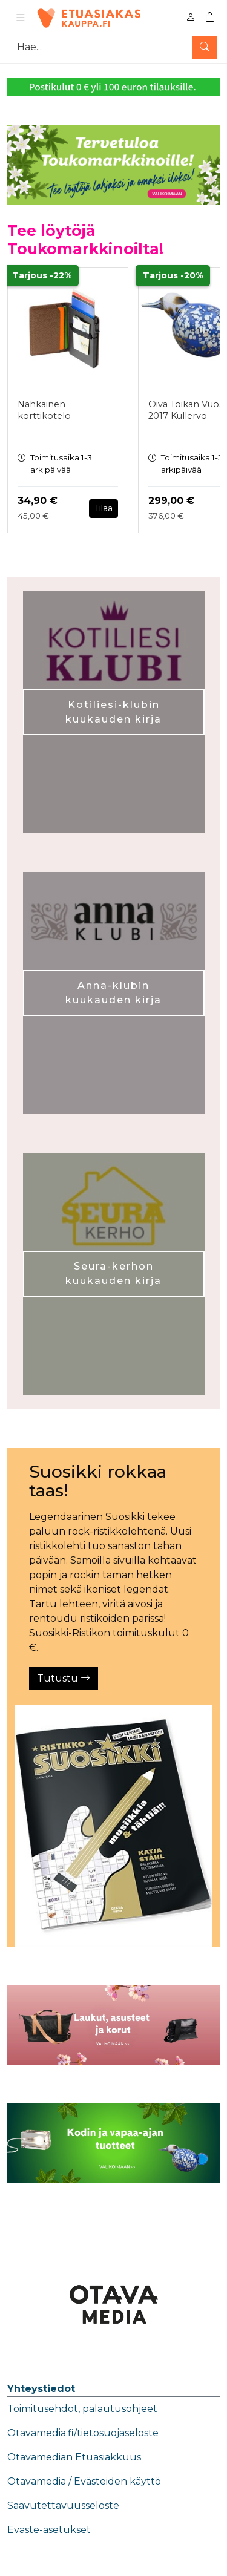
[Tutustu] (113, 1826)
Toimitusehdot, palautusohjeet (82, 2408)
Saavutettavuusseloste (63, 2505)
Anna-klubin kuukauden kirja (113, 993)
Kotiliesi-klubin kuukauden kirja (113, 712)
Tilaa (103, 508)
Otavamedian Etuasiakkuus (74, 2457)
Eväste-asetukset (49, 2529)
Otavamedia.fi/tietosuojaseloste (83, 2433)
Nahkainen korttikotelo (44, 410)
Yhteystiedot (41, 2388)
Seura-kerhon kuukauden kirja (113, 1273)
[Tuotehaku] (113, 47)
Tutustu (63, 1678)
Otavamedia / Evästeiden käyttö (84, 2481)
